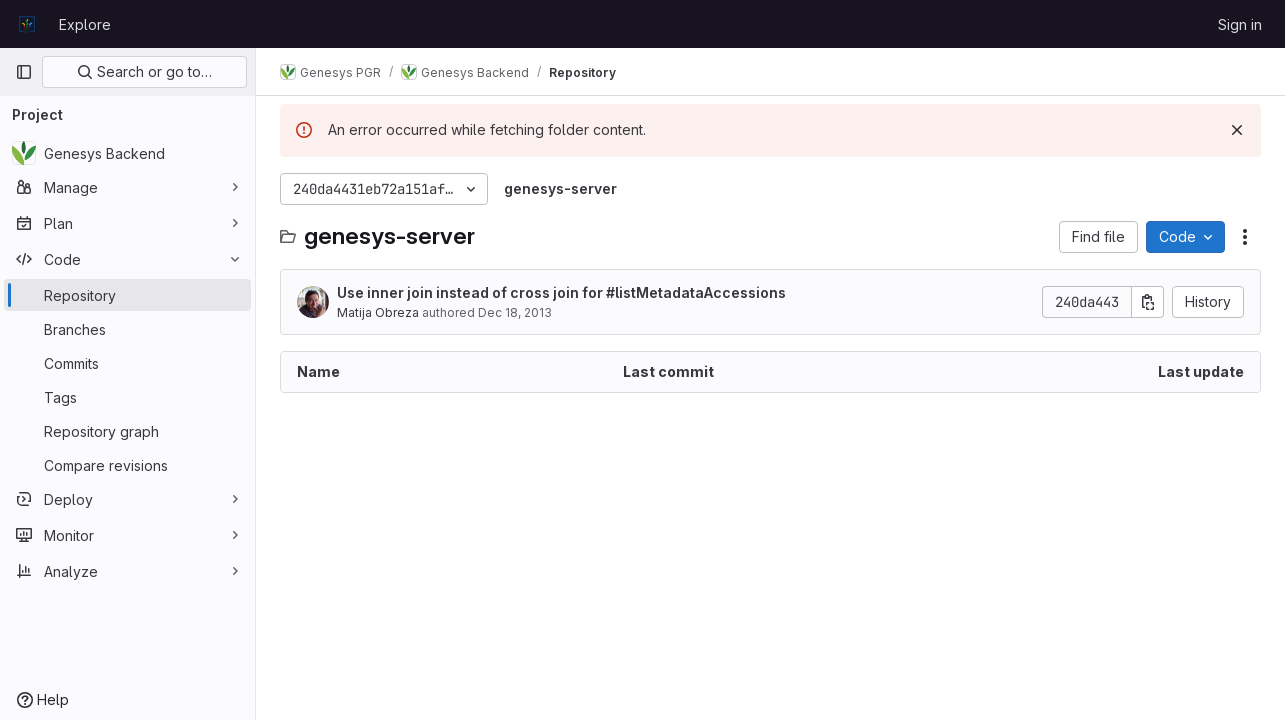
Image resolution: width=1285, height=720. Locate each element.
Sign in (1240, 24)
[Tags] (127, 397)
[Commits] (127, 363)
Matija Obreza (378, 312)
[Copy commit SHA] (1148, 302)
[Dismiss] (1237, 130)
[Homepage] (27, 24)
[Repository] (127, 295)
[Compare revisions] (127, 465)
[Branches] (127, 329)
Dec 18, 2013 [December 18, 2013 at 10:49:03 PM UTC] (515, 312)
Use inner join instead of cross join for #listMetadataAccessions (561, 292)
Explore (85, 24)
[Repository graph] (127, 431)
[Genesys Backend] (127, 153)
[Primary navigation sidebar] (24, 72)
